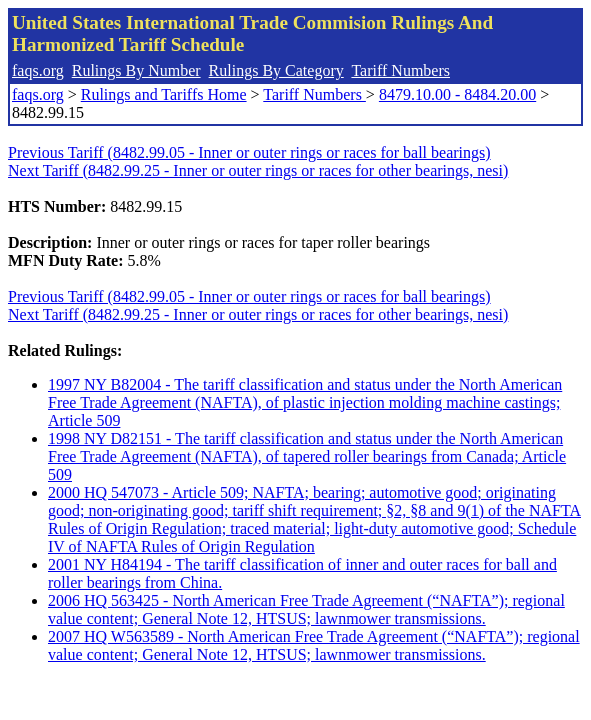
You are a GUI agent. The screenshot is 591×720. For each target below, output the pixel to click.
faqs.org (38, 70)
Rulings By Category (276, 70)
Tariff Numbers (400, 70)
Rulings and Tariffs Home (164, 94)
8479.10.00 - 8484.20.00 (457, 94)
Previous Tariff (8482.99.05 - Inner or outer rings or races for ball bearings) (249, 152)
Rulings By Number (136, 70)
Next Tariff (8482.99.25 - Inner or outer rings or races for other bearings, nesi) (258, 170)
